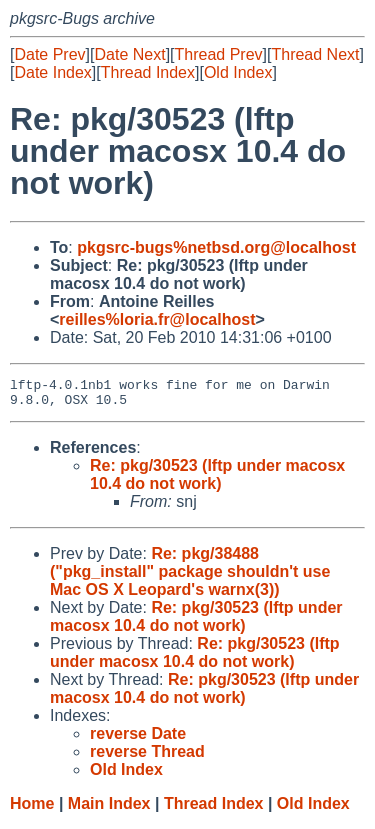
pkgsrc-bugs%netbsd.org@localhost (216, 247)
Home (32, 809)
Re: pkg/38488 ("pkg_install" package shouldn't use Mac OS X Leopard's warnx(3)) (190, 577)
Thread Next (315, 54)
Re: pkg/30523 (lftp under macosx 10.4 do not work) (217, 480)
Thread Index (148, 72)
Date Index (52, 72)
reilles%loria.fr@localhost (157, 319)
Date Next (129, 54)
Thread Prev (219, 54)
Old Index (238, 72)
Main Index (109, 809)
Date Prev (49, 54)
